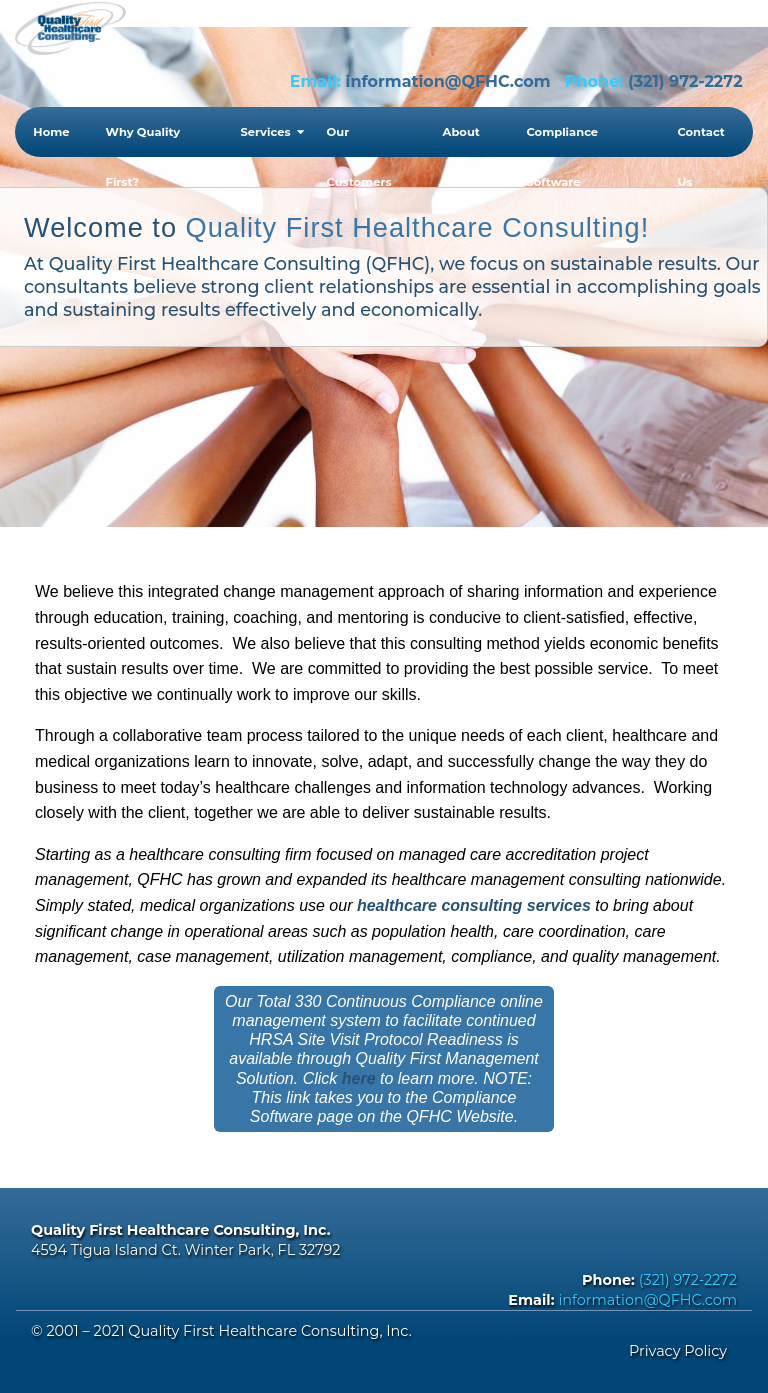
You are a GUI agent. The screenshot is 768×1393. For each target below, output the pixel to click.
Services (265, 132)
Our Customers (359, 141)
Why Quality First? (143, 141)
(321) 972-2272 (685, 81)
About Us (461, 141)
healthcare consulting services (474, 905)
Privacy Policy (678, 1351)
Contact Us (700, 141)
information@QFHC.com (448, 81)
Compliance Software (562, 141)
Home (51, 132)
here (359, 1078)
